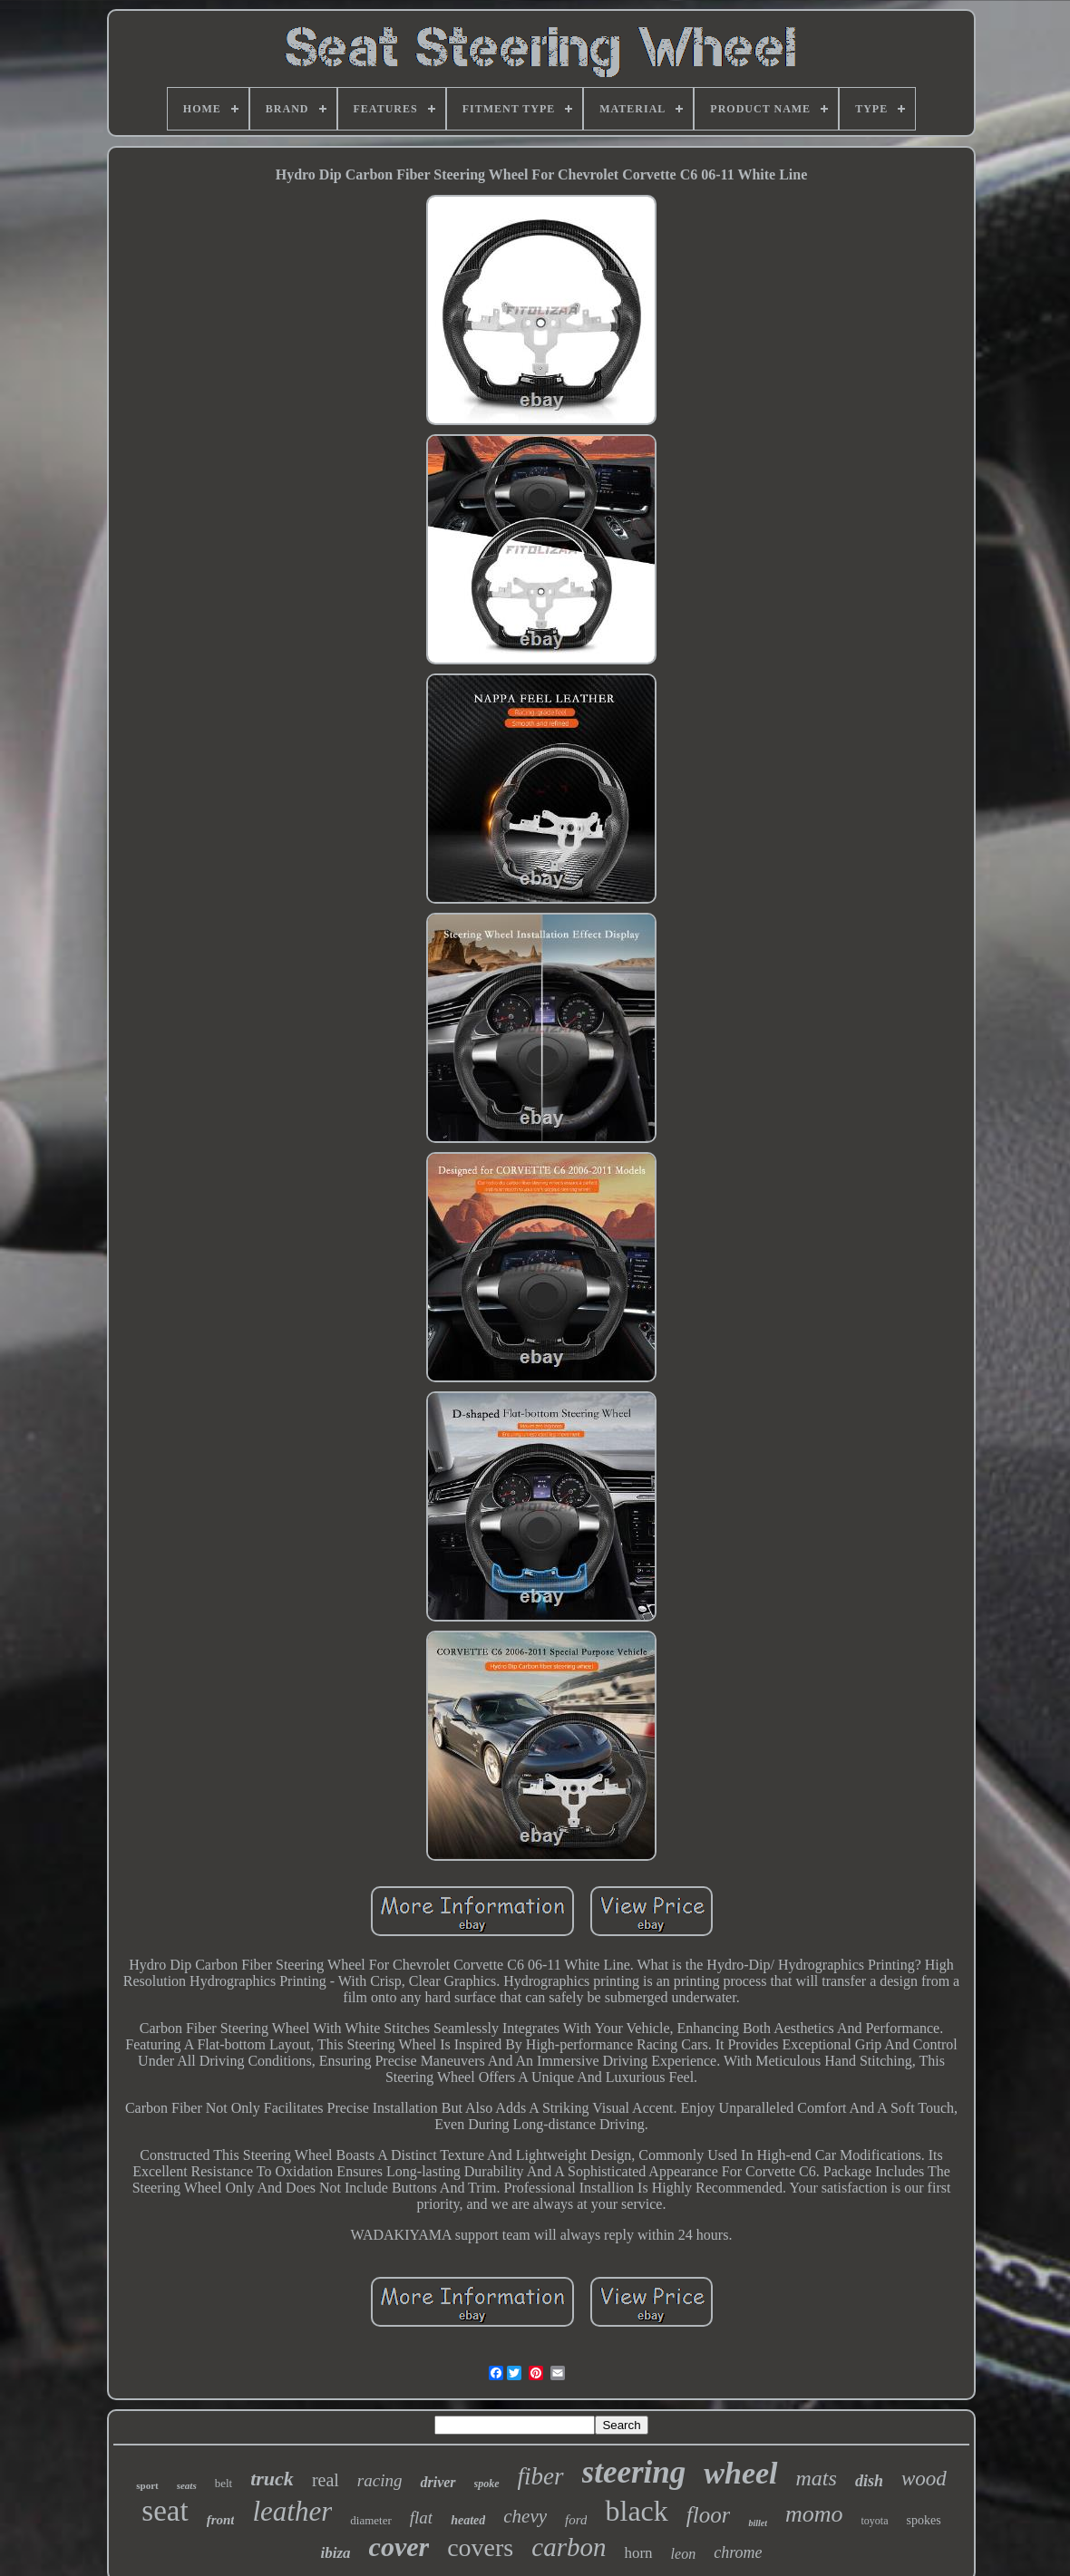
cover (399, 2546)
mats (816, 2478)
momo (814, 2514)
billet (757, 2523)
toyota (875, 2520)
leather (292, 2511)
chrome (738, 2552)
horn (638, 2552)
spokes (924, 2520)
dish (869, 2481)
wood (924, 2478)
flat (421, 2517)
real (325, 2480)
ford (576, 2520)
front (221, 2520)
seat (164, 2510)
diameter (370, 2520)
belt (224, 2483)
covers (480, 2547)
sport (147, 2485)
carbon (568, 2546)
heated (468, 2520)
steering (634, 2472)
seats (187, 2485)
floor (708, 2515)
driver (437, 2482)
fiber (541, 2476)
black (636, 2510)
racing (380, 2480)
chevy (525, 2516)
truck (272, 2478)
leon (683, 2553)
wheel (740, 2473)
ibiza (336, 2552)
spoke (487, 2483)
